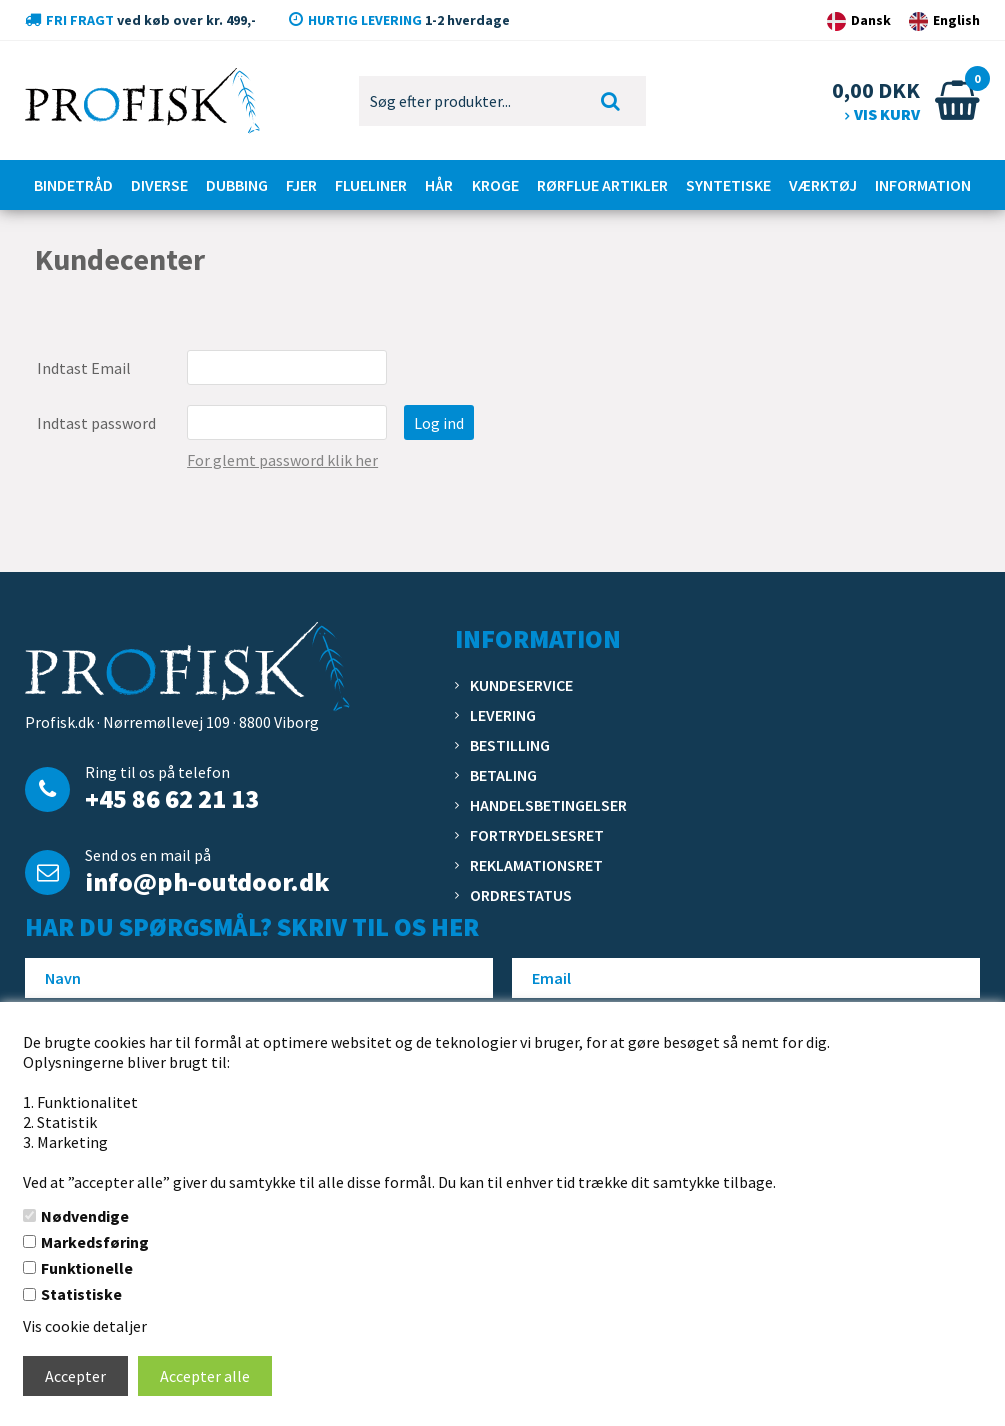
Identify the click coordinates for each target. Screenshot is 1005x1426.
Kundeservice (521, 685)
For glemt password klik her (282, 460)
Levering (503, 715)
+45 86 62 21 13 (172, 798)
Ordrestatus (521, 895)
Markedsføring (95, 1242)
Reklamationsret (536, 865)
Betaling (503, 775)
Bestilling (510, 745)
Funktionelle (87, 1268)
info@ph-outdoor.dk (207, 881)
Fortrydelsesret (537, 835)
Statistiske (81, 1294)
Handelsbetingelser (548, 805)
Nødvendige (85, 1216)
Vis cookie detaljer (85, 1326)
